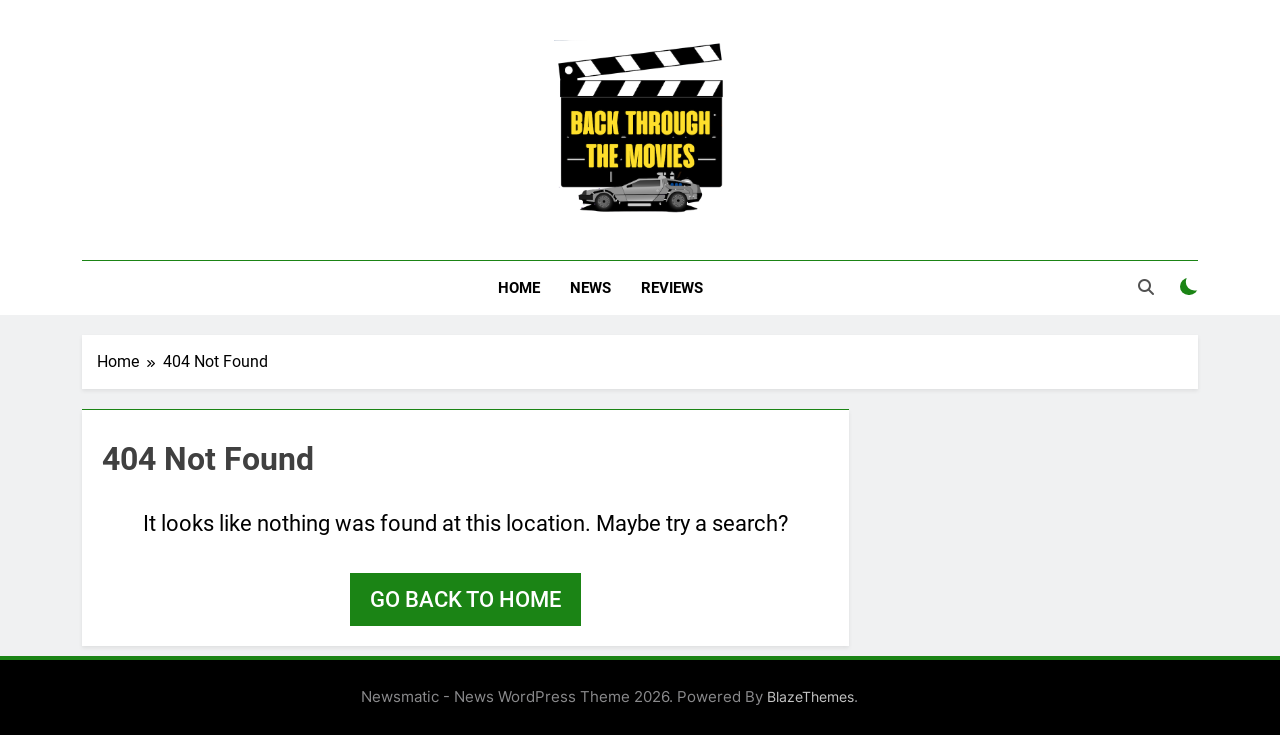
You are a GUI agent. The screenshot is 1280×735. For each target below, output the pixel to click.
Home (519, 288)
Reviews (672, 288)
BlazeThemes (810, 696)
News (590, 288)
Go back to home (465, 599)
